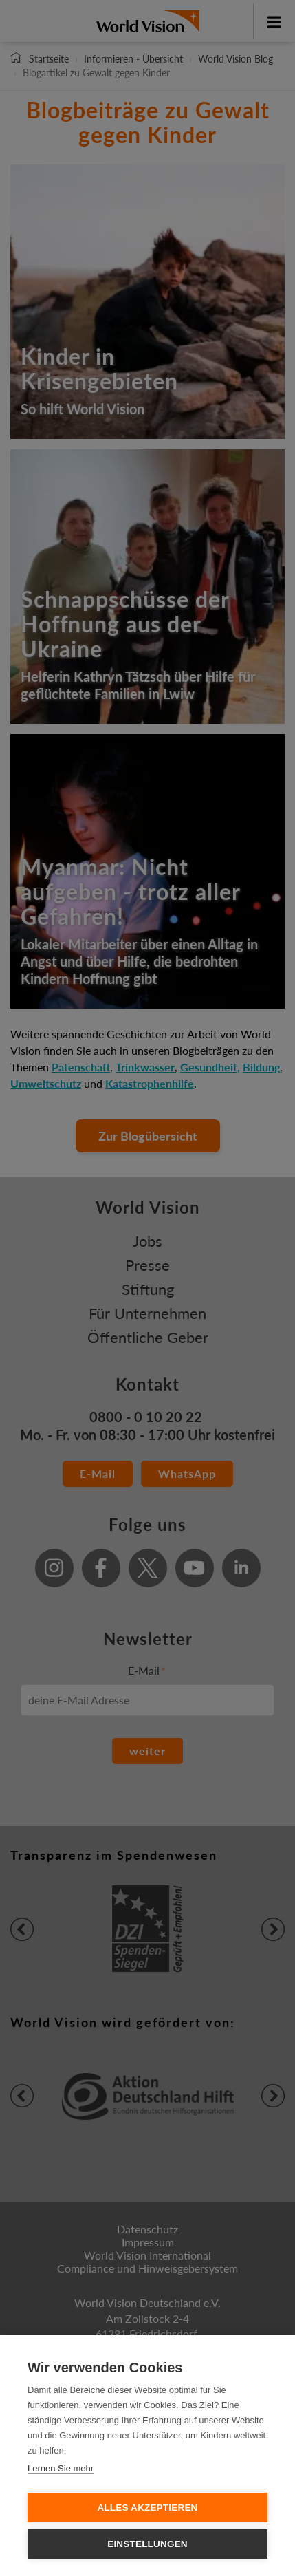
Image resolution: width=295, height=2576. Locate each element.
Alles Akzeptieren (147, 2507)
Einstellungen (147, 2544)
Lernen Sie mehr (61, 2468)
